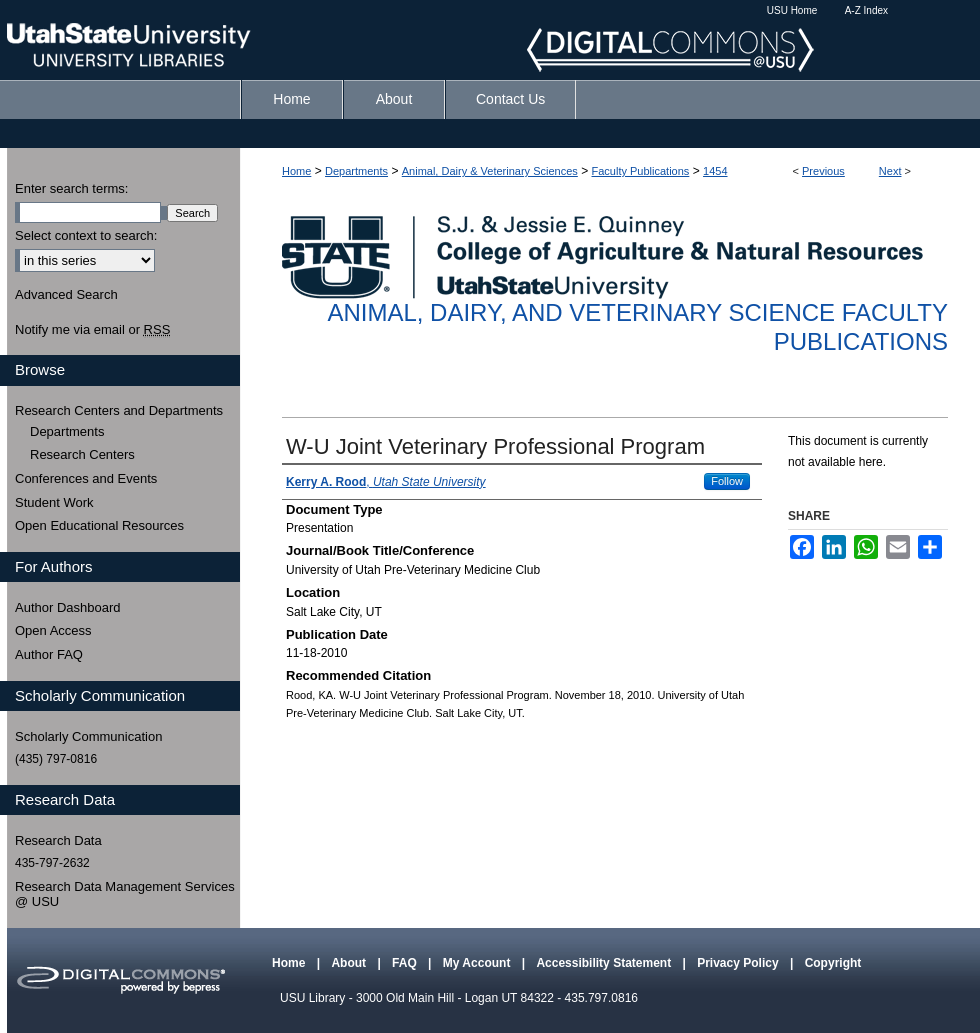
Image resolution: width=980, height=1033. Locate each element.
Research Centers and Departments (119, 410)
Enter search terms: (71, 188)
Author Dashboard (68, 607)
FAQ (406, 963)
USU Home (792, 10)
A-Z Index (866, 10)
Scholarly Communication (88, 736)
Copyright (833, 963)
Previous (823, 171)
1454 (715, 171)
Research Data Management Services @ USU (125, 894)
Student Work (54, 502)
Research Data (58, 840)
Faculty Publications (641, 171)
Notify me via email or (92, 330)
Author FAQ (49, 654)
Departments (356, 171)
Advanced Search (66, 294)
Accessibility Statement (605, 963)
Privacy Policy (739, 963)
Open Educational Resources (99, 525)
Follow (727, 481)
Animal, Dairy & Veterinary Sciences (490, 171)
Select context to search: (86, 235)
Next (890, 171)
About (350, 963)
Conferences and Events (86, 478)
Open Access (53, 630)
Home (296, 171)
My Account (478, 963)
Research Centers (82, 454)
